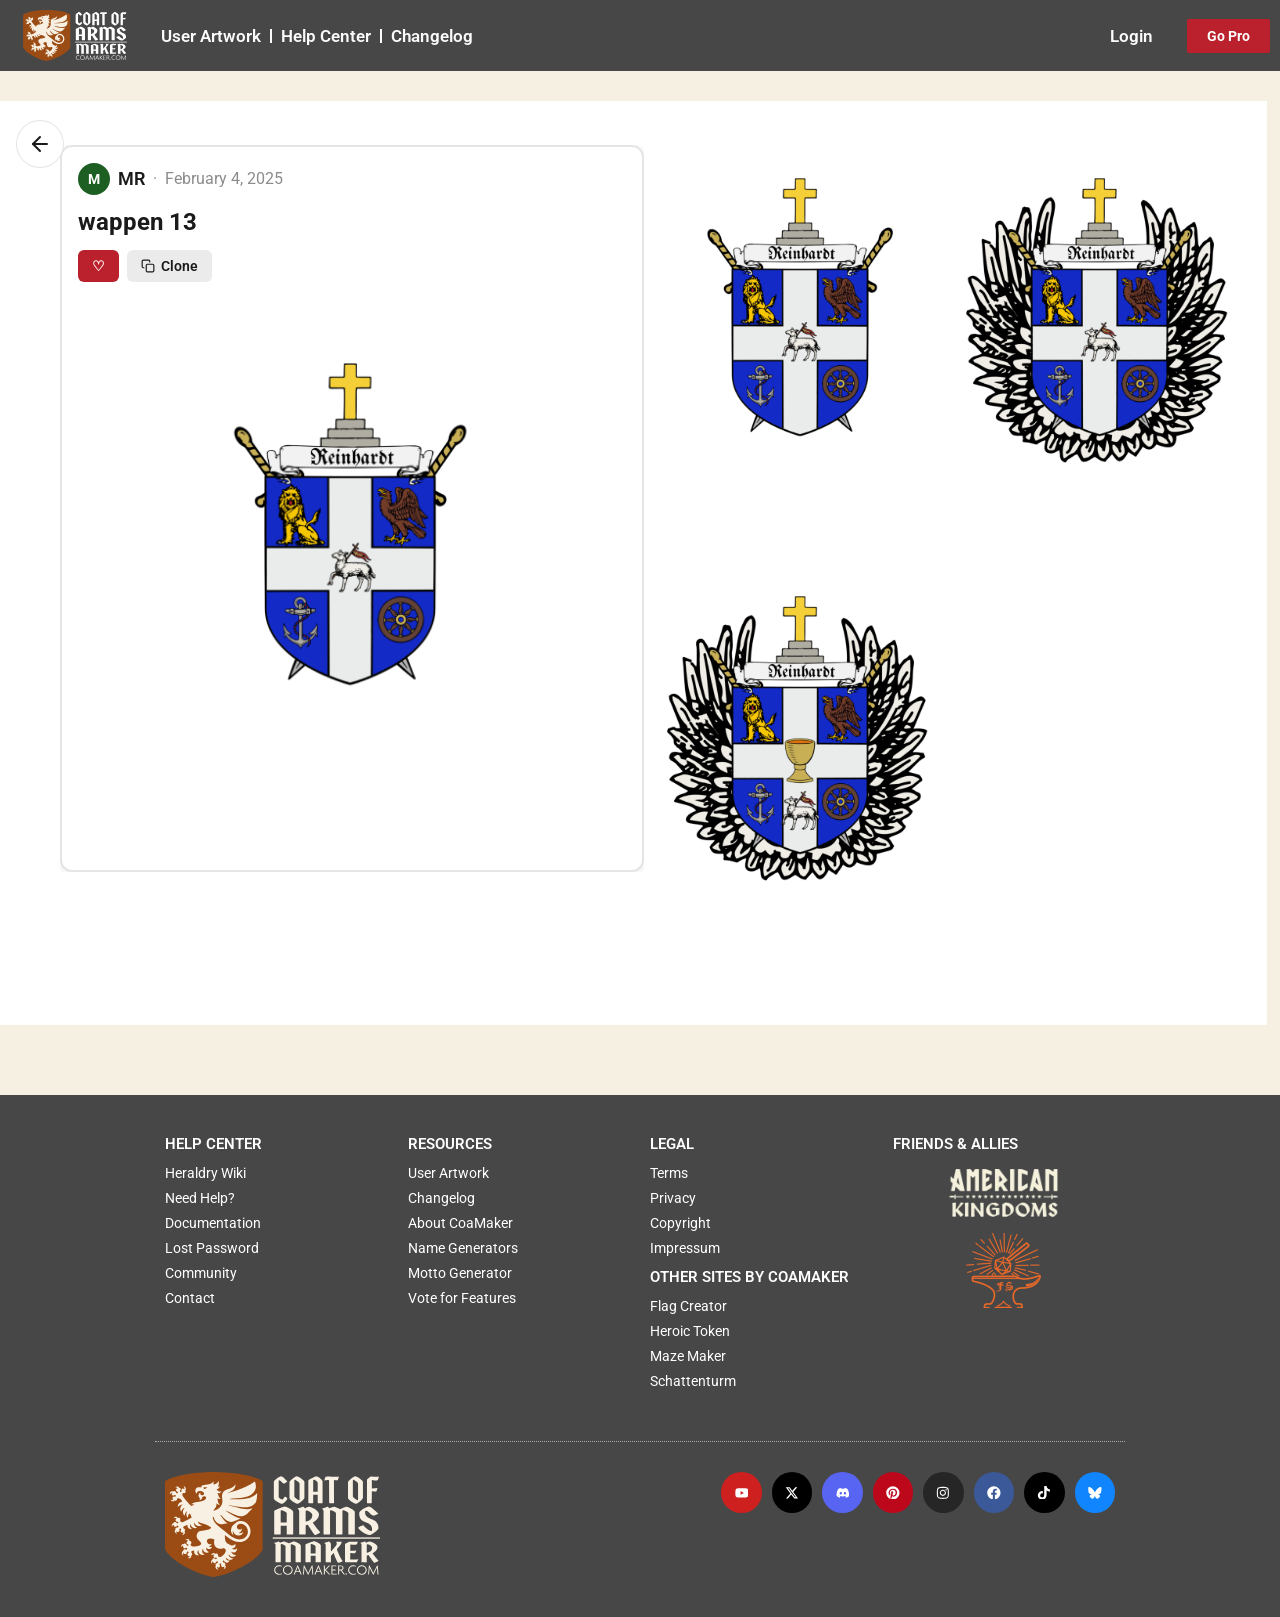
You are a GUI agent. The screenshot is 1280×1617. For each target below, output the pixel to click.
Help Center (326, 36)
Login (1131, 36)
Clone (169, 266)
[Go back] (40, 144)
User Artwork (211, 36)
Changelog (432, 36)
